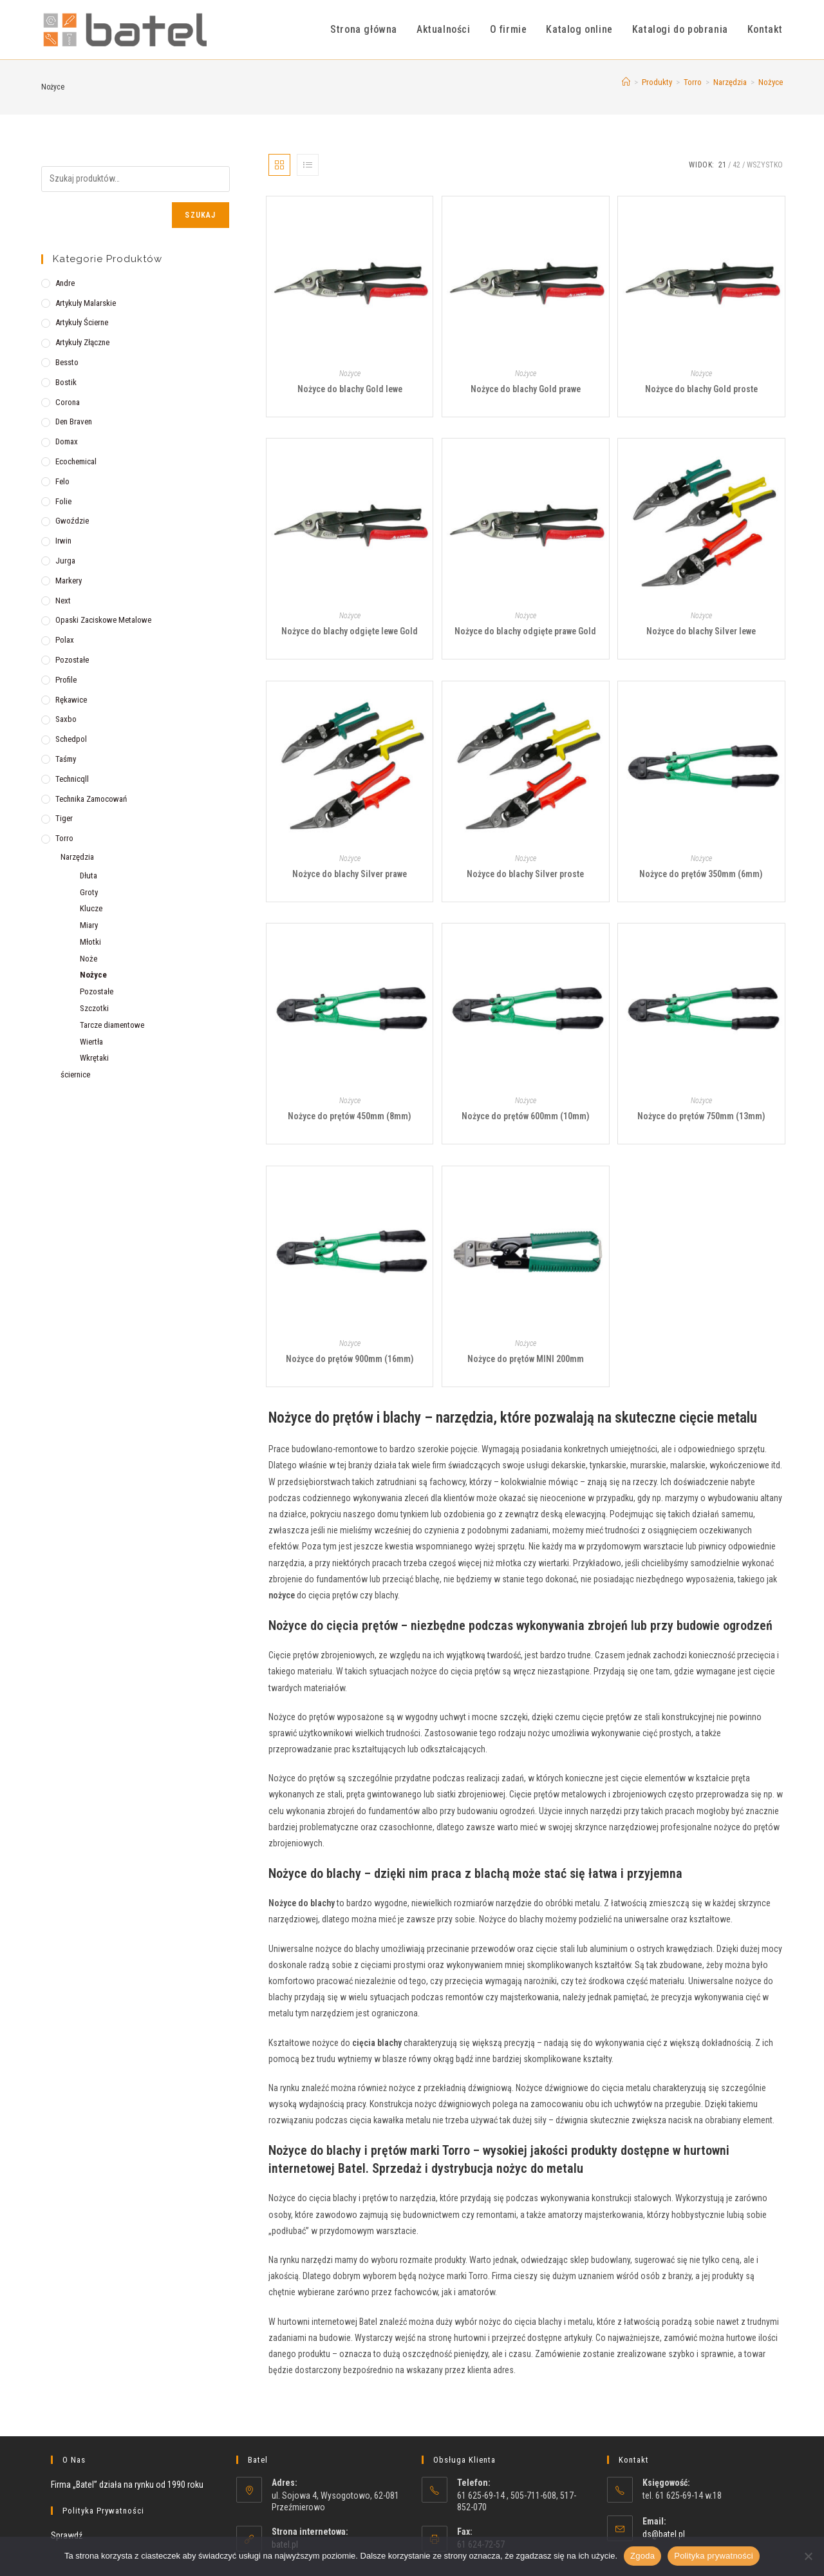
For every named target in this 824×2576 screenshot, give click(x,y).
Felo (62, 481)
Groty (89, 892)
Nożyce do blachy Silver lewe (701, 631)
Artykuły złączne (82, 342)
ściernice (75, 1074)
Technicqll (72, 779)
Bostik (66, 382)
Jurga (65, 560)
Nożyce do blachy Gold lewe (349, 389)
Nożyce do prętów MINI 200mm (525, 1359)
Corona (67, 402)
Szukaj (200, 215)
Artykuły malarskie (85, 303)
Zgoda (642, 2556)
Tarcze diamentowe (112, 1025)
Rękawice (71, 700)
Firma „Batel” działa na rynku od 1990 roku (127, 2484)
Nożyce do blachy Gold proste (701, 389)
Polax (64, 640)
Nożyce (770, 82)
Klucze (91, 908)
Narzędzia (77, 857)
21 (722, 164)
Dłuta (88, 875)
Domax (66, 441)
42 (736, 164)
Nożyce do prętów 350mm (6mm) (701, 874)
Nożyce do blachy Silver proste (525, 874)
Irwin (63, 540)
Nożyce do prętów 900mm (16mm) (350, 1359)
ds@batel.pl (663, 2534)
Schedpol (71, 739)
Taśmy (65, 759)
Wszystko (765, 164)
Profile (66, 680)
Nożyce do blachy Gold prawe (526, 389)
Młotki (90, 942)
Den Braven (73, 421)
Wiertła (91, 1041)
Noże (88, 958)
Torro (64, 838)
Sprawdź (66, 2535)
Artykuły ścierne (81, 322)
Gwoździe (72, 521)
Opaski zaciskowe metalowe (103, 620)
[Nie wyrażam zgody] (807, 2556)
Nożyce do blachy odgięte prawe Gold (525, 631)
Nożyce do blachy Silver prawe (349, 874)
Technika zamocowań (91, 799)
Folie (63, 501)
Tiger (64, 818)
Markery (68, 580)
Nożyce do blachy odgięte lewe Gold (349, 631)
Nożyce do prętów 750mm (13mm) (701, 1116)
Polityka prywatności (713, 2556)
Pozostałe (72, 660)
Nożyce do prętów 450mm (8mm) (349, 1116)
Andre (65, 283)
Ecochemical (76, 461)
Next (63, 600)
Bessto (67, 362)
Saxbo (66, 719)
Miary (89, 925)
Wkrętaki (94, 1058)
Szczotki (94, 1008)
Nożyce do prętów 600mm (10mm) (526, 1116)
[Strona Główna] (626, 82)
